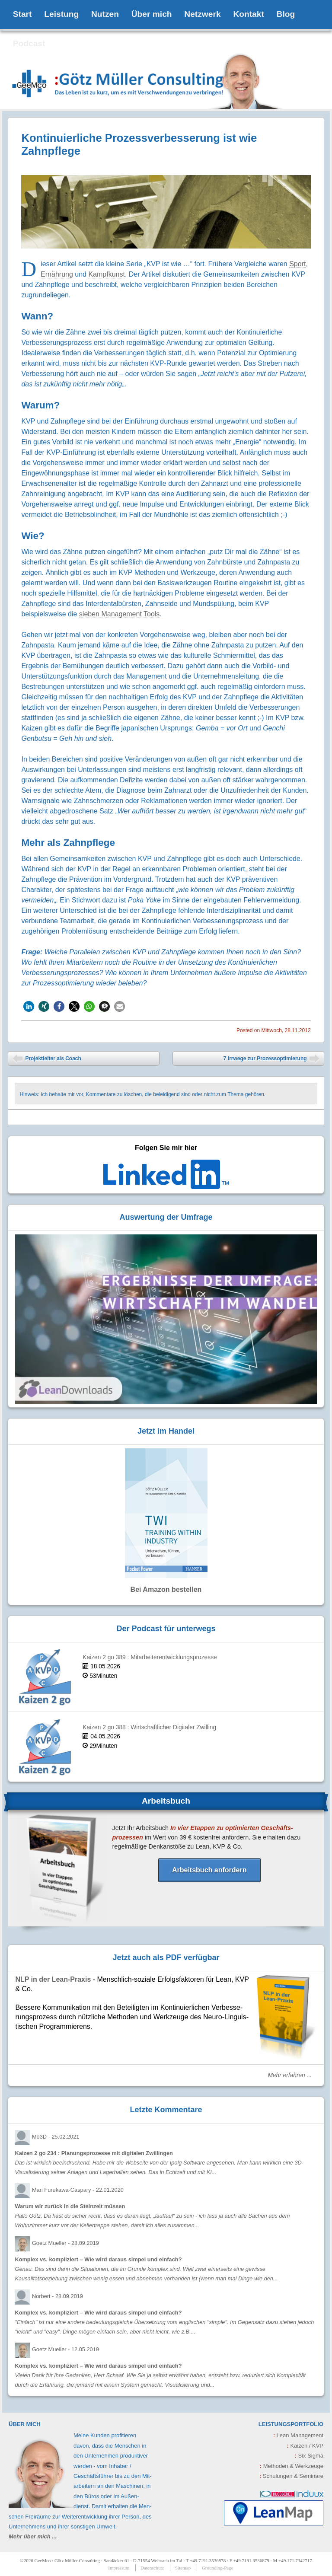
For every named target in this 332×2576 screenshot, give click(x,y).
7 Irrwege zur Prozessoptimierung (271, 1059)
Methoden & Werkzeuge (291, 2466)
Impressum (118, 2567)
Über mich (151, 14)
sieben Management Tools (119, 614)
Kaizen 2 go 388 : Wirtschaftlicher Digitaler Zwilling (149, 1727)
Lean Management (298, 2435)
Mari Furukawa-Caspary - (78, 2190)
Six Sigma (309, 2455)
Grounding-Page (217, 2567)
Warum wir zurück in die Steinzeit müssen (70, 2206)
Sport (297, 264)
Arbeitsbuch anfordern (209, 1870)
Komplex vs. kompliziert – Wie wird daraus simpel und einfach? (98, 2259)
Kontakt (248, 14)
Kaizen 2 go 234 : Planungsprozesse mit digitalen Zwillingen (94, 2153)
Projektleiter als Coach (47, 1059)
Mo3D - (56, 2136)
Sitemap (183, 2567)
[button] (28, 1006)
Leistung (61, 14)
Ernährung (57, 274)
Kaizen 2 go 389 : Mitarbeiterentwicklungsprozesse (150, 1657)
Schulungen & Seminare (291, 2476)
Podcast (29, 43)
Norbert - (57, 2296)
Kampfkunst (106, 274)
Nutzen (105, 14)
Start (22, 14)
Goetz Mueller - (65, 2243)
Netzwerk (202, 14)
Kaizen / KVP (305, 2445)
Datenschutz (152, 2567)
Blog (286, 14)
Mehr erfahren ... (290, 2075)
